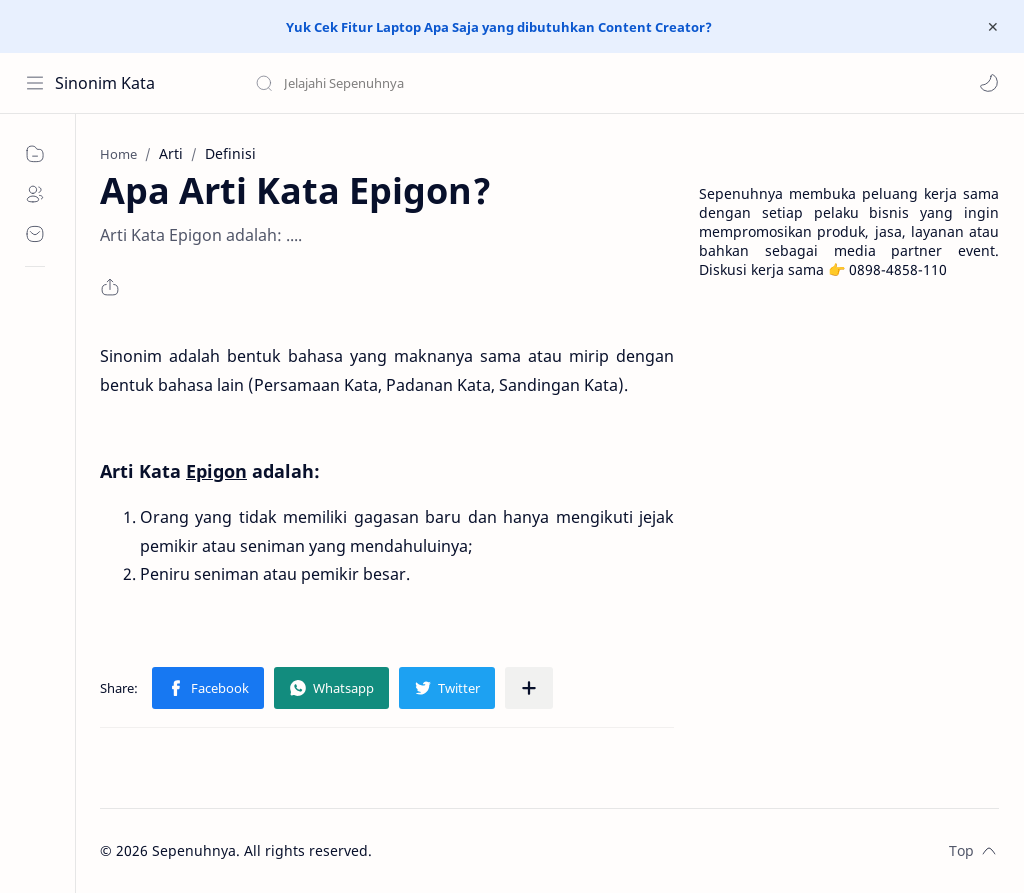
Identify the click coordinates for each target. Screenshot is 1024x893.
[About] (35, 194)
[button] (989, 83)
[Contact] (35, 234)
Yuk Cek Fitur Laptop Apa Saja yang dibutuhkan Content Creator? (499, 27)
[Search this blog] (415, 83)
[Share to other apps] (529, 688)
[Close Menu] (993, 27)
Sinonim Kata (105, 83)
